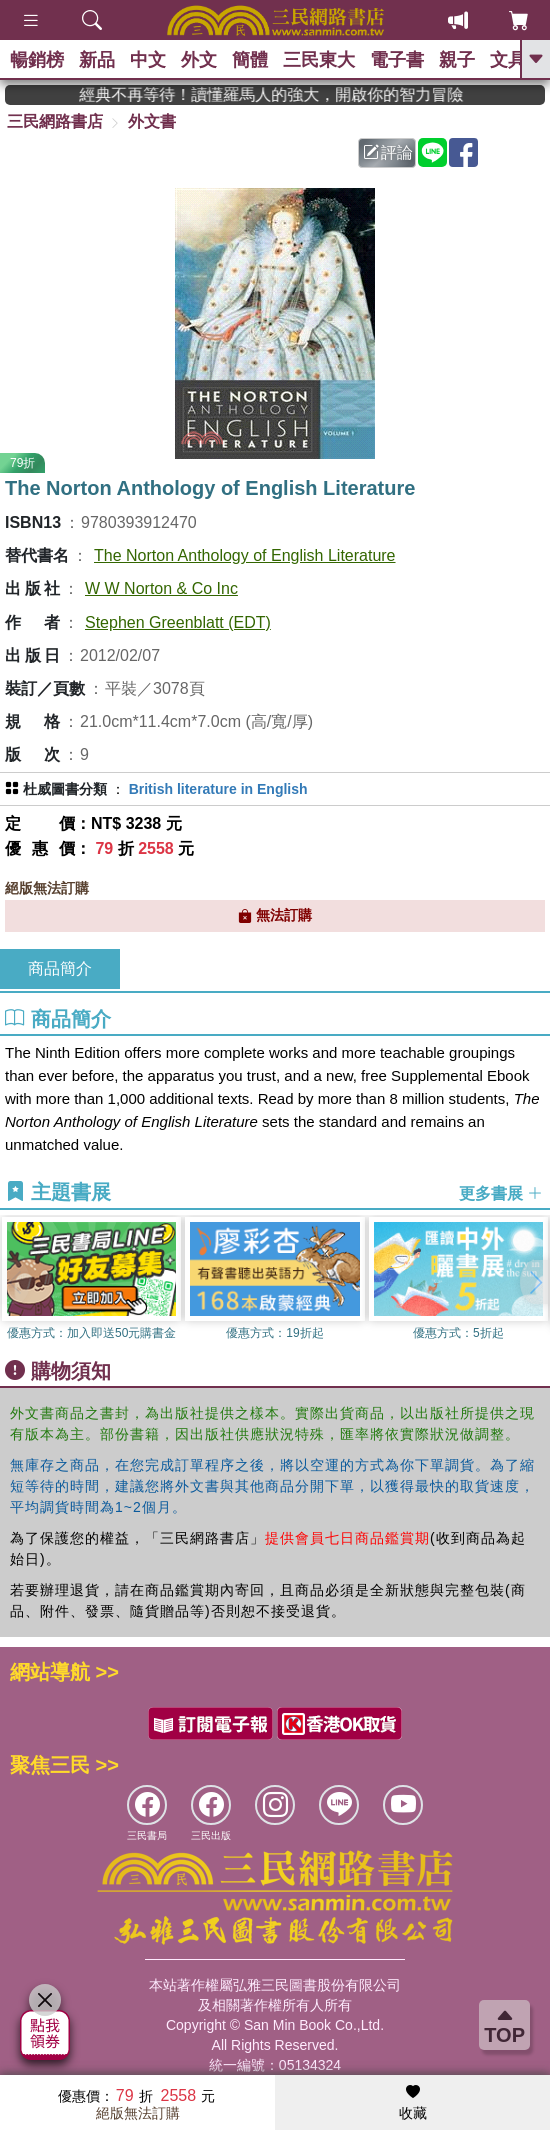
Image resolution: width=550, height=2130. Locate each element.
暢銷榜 (37, 60)
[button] (535, 1282)
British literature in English (218, 789)
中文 (148, 60)
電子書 (397, 60)
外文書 (152, 121)
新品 (97, 60)
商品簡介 (60, 968)
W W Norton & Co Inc (161, 588)
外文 (199, 60)
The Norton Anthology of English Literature (245, 555)
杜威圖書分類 (65, 789)
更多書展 (501, 1192)
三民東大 (319, 60)
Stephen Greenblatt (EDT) (178, 622)
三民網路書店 (55, 121)
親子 (457, 60)
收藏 (413, 2103)
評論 (388, 152)
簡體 (250, 60)
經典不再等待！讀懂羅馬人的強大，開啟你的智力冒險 (299, 94)
